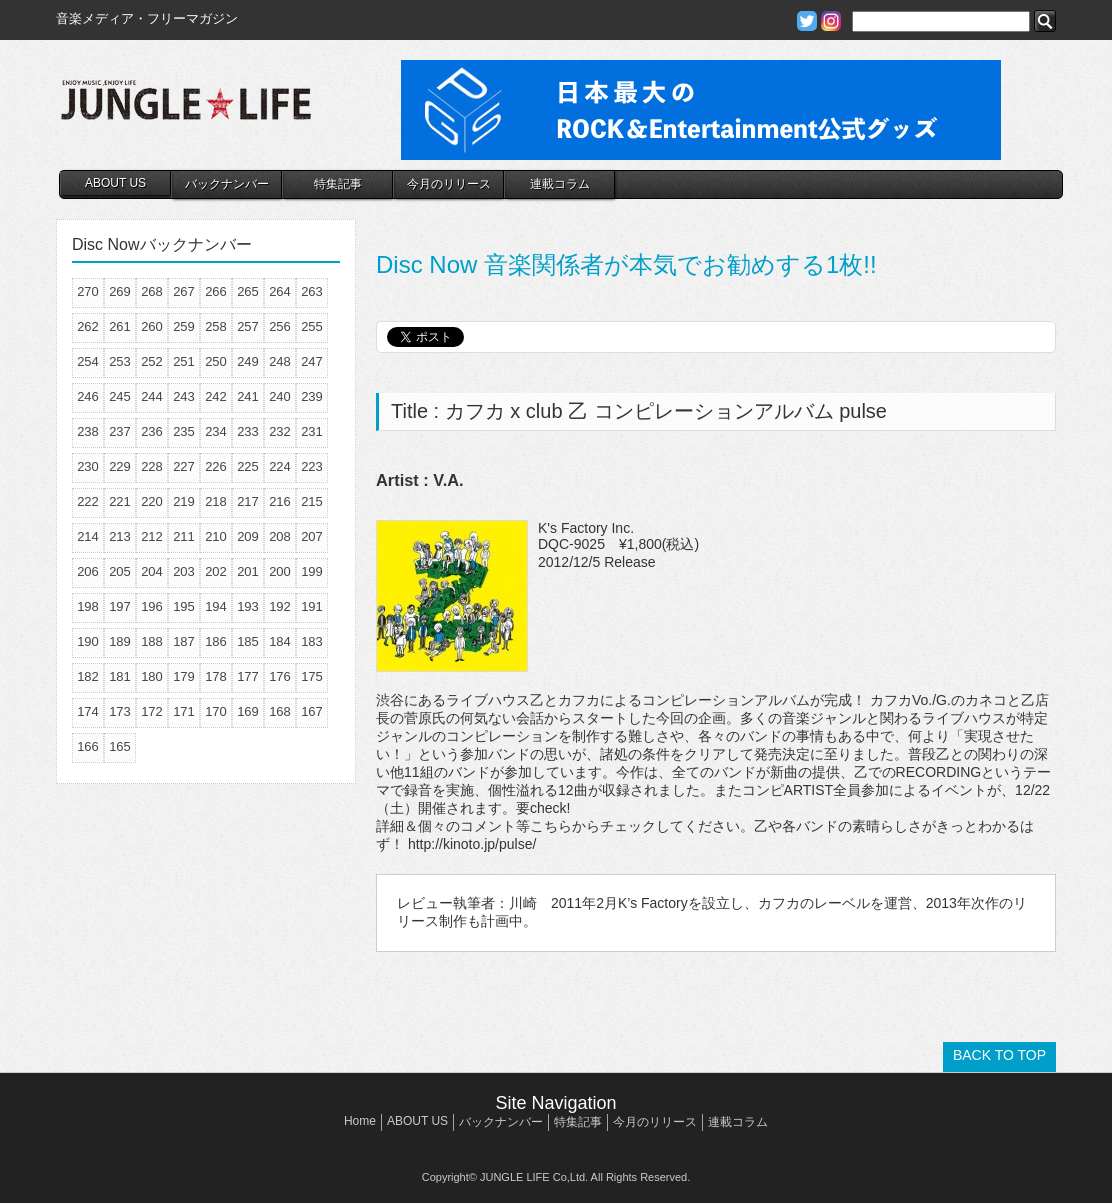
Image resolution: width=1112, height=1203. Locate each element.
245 (120, 396)
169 (248, 711)
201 (248, 571)
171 (184, 711)
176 (280, 676)
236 (152, 431)
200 (280, 571)
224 (280, 466)
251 (184, 361)
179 (184, 676)
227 (184, 466)
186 (216, 641)
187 (184, 641)
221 (120, 501)
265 (248, 291)
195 (184, 606)
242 (216, 396)
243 (184, 396)
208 (280, 536)
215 (312, 501)
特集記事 (338, 184)
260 (152, 326)
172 (152, 711)
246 (88, 396)
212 (152, 536)
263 (312, 291)
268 (152, 291)
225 (248, 466)
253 (120, 361)
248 (280, 361)
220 (152, 501)
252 (152, 361)
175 (312, 676)
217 (248, 501)
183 (312, 641)
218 (216, 501)
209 (248, 536)
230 (88, 466)
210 (216, 536)
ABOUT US (115, 183)
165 (120, 746)
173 (120, 711)
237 (120, 431)
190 (88, 641)
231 (312, 431)
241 (248, 396)
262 (88, 326)
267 (184, 291)
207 (312, 536)
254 (88, 361)
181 (120, 676)
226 (216, 466)
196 (152, 606)
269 (120, 291)
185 (248, 641)
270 (88, 291)
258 (216, 326)
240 (280, 396)
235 (184, 431)
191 (312, 606)
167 (312, 711)
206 (88, 571)
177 (248, 676)
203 (184, 571)
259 (184, 326)
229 (120, 466)
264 (280, 291)
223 (312, 466)
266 (216, 291)
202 (216, 571)
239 (312, 396)
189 (120, 641)
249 (248, 361)
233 (248, 431)
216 (280, 501)
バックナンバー (227, 184)
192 (280, 606)
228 (152, 466)
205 (120, 571)
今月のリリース (449, 184)
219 (184, 501)
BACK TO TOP (999, 1055)
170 (216, 711)
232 (280, 431)
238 (88, 431)
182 (88, 676)
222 (88, 501)
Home (360, 1121)
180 (152, 676)
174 (88, 711)
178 (216, 676)
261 (120, 326)
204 (152, 571)
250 (216, 361)
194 (216, 606)
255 (312, 326)
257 (248, 326)
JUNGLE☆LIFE (186, 110)
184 (280, 641)
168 (280, 711)
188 (152, 641)
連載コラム (560, 184)
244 (152, 396)
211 (184, 536)
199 (312, 571)
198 (88, 606)
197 (120, 606)
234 (216, 431)
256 (280, 326)
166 (88, 746)
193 (248, 606)
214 (88, 536)
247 (312, 361)
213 (120, 536)
